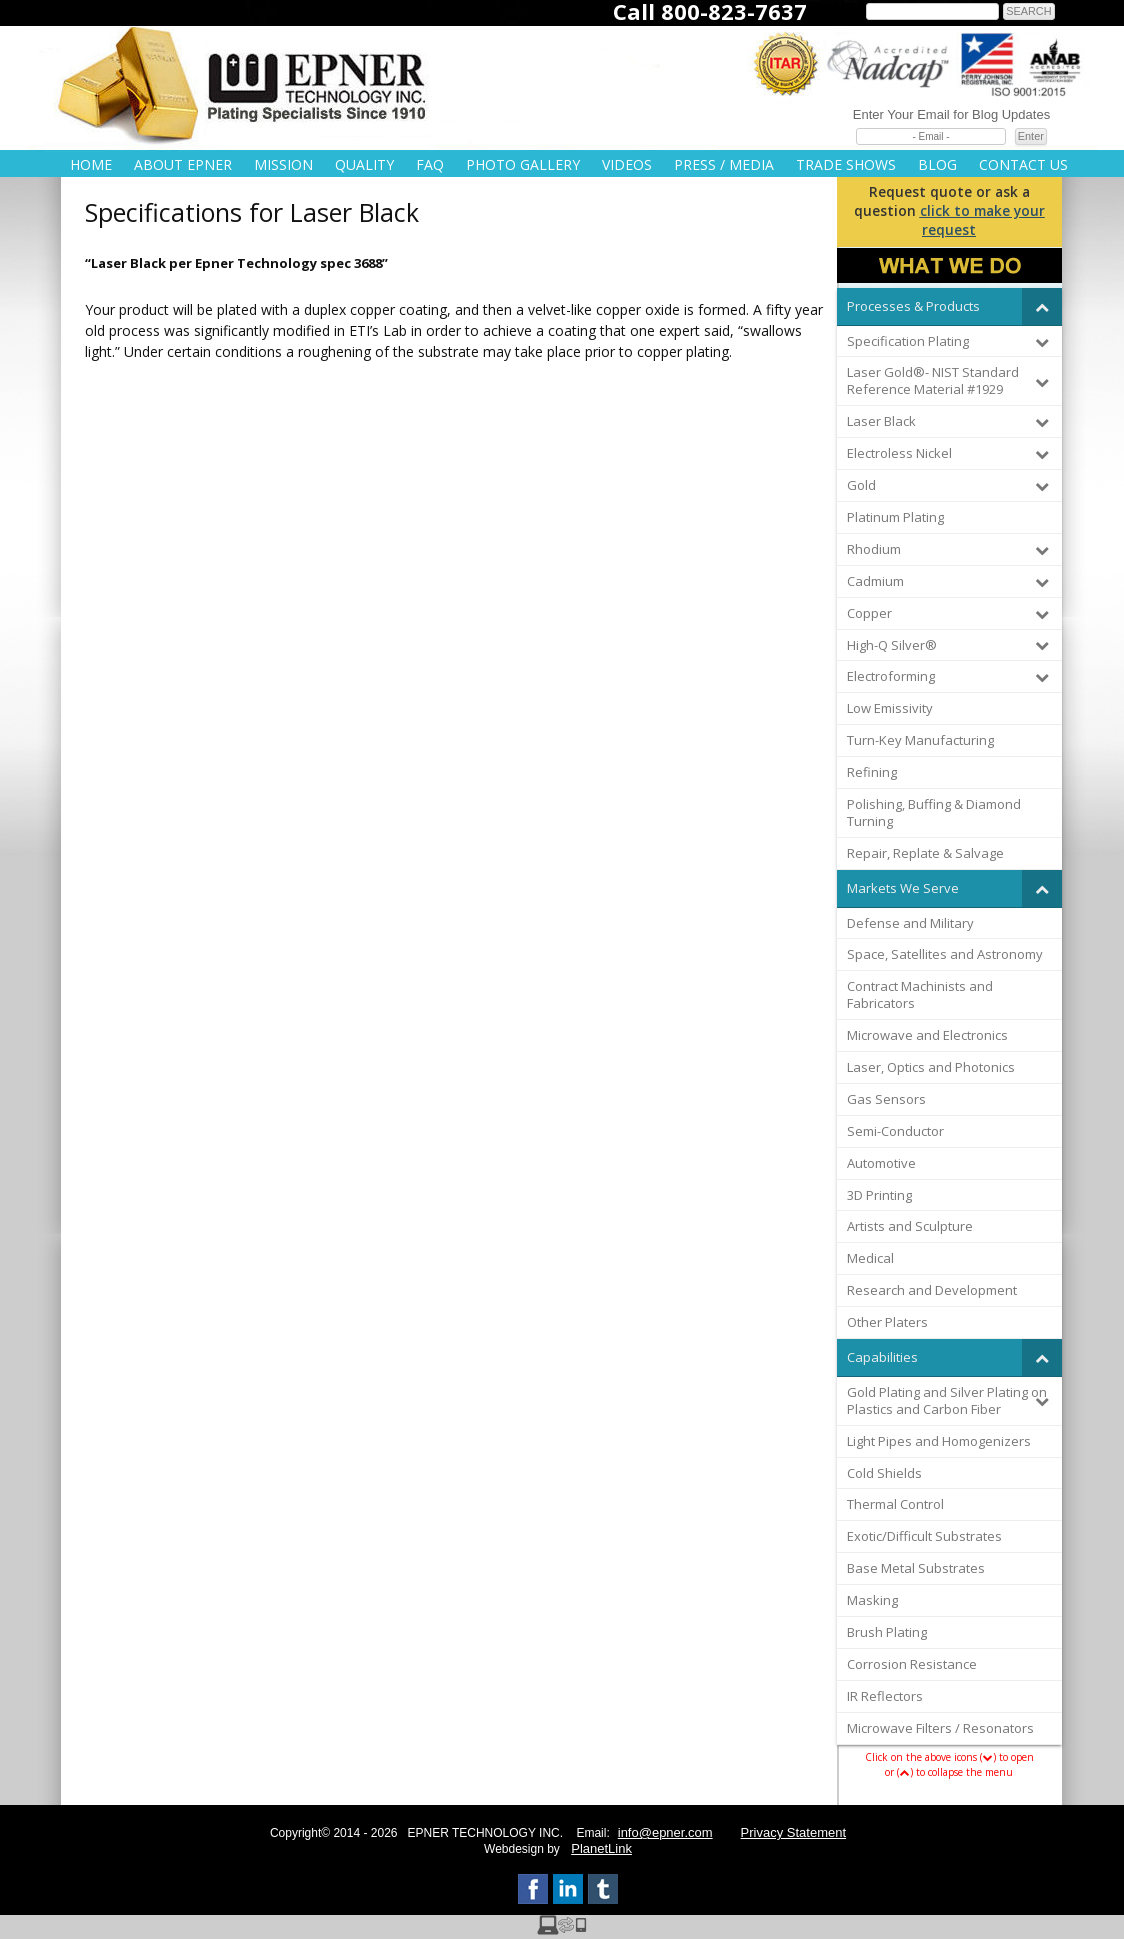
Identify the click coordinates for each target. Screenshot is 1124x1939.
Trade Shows (846, 164)
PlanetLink (601, 1848)
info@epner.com (665, 1832)
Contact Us (1023, 164)
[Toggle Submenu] (1042, 306)
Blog (937, 164)
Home (91, 164)
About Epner (183, 164)
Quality (364, 164)
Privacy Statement (794, 1832)
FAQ (430, 164)
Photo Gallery (523, 164)
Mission (283, 164)
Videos (627, 164)
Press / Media (724, 164)
